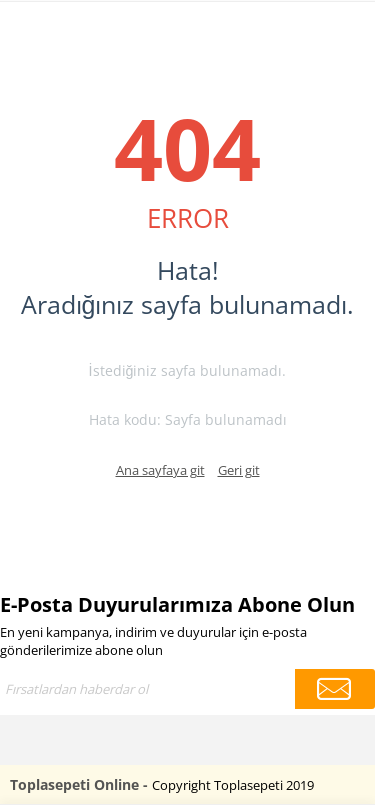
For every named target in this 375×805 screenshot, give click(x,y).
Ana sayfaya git (160, 470)
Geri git (239, 470)
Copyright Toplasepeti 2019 (233, 785)
